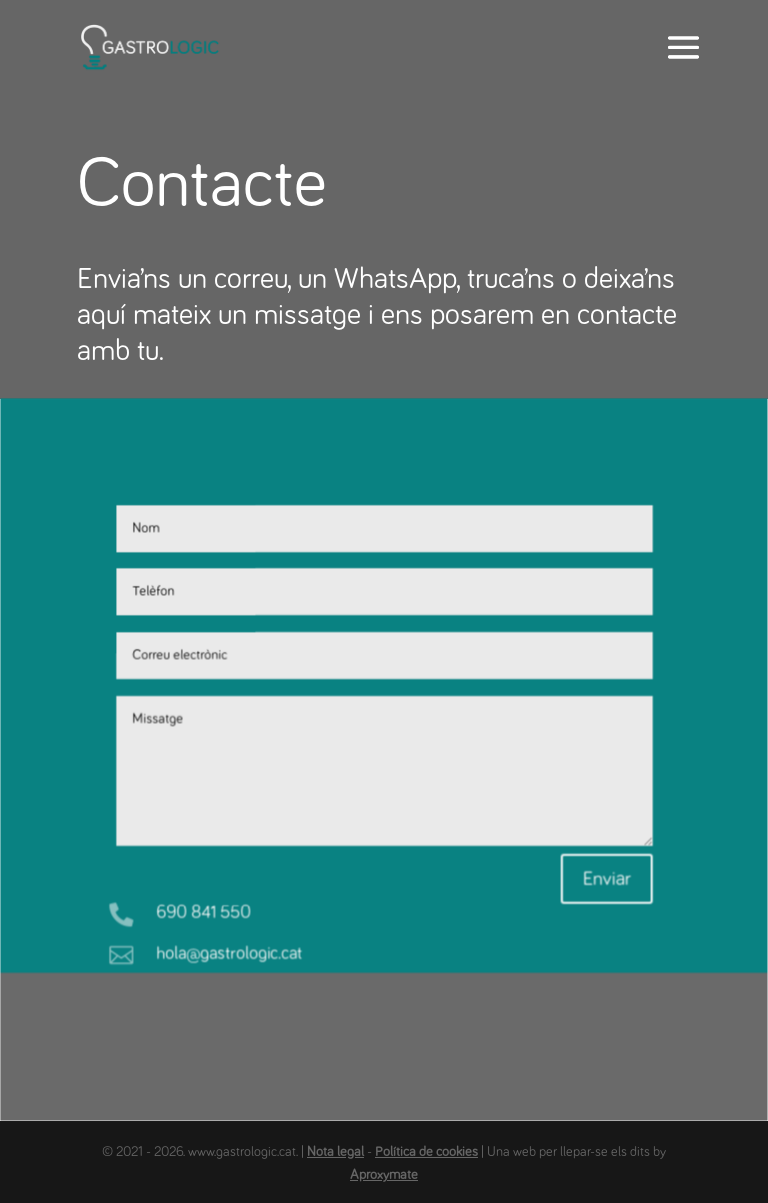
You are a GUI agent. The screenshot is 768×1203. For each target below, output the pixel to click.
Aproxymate (384, 1175)
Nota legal (335, 1152)
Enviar (605, 869)
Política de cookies (426, 1152)
